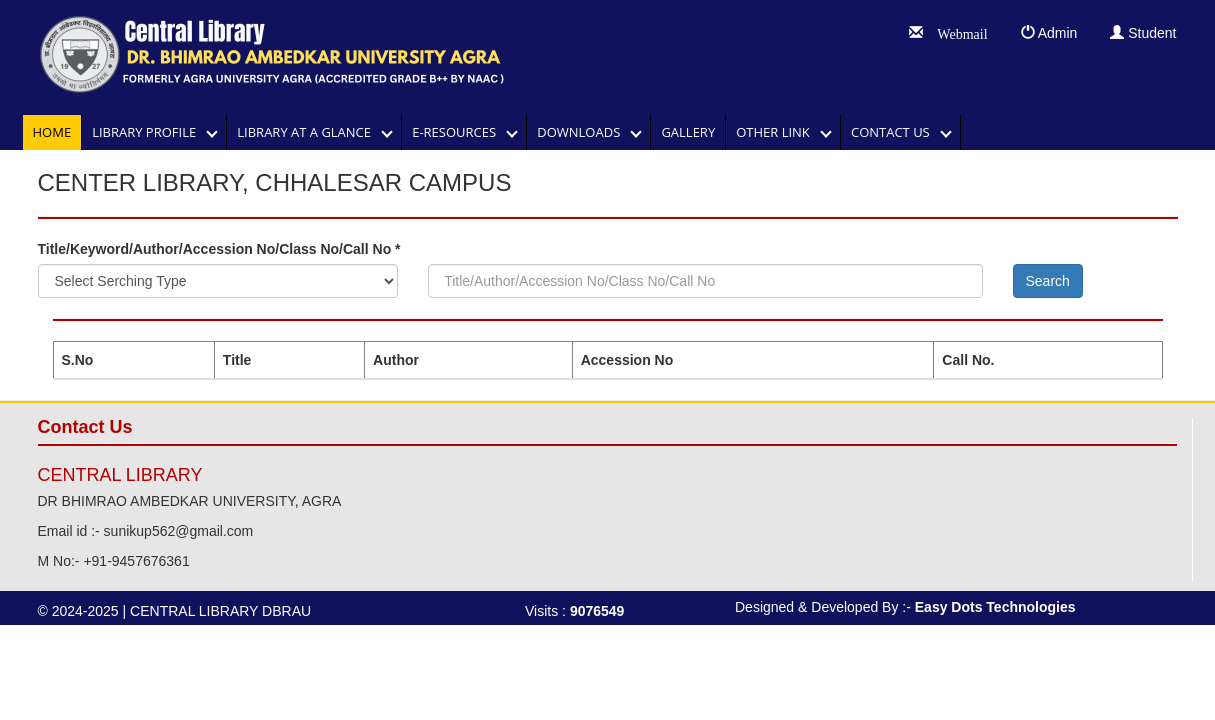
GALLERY (688, 132)
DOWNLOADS (583, 132)
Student (1143, 33)
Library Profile (149, 132)
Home (52, 132)
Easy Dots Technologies (995, 607)
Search (1048, 281)
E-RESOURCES (459, 132)
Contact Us (895, 132)
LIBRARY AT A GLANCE (309, 132)
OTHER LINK (778, 132)
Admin (1049, 33)
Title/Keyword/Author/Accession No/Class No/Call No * (219, 249)
